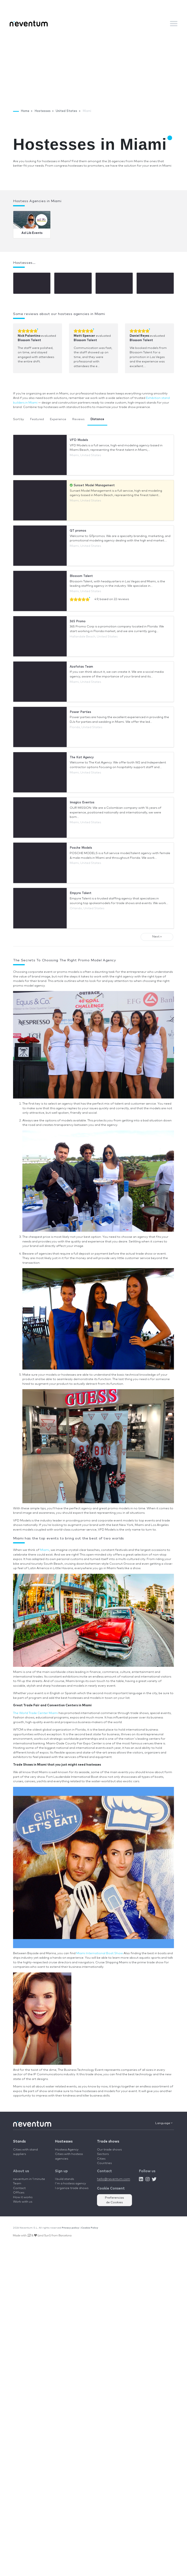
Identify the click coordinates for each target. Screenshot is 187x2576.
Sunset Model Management (92, 485)
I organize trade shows (71, 2188)
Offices (18, 2192)
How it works (22, 2197)
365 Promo (78, 621)
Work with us (22, 2201)
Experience (58, 419)
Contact (19, 2188)
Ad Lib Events (31, 233)
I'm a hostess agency (70, 2183)
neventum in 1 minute (29, 2179)
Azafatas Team (81, 666)
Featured (37, 419)
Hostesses (64, 2141)
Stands (19, 2141)
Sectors (103, 2154)
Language (164, 2123)
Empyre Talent (80, 893)
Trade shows (108, 2141)
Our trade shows (109, 2149)
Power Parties (80, 712)
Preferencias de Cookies (114, 2200)
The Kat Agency (82, 757)
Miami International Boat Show (99, 1953)
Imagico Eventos (82, 802)
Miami (44, 1550)
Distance (97, 419)
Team (17, 2183)
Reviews (78, 419)
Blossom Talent (29, 340)
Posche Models (81, 847)
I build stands (64, 2179)
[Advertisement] (93, 65)
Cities (101, 2158)
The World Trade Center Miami (35, 1713)
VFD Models (79, 440)
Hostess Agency (67, 2149)
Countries (104, 2163)
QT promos (78, 530)
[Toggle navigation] (173, 23)
